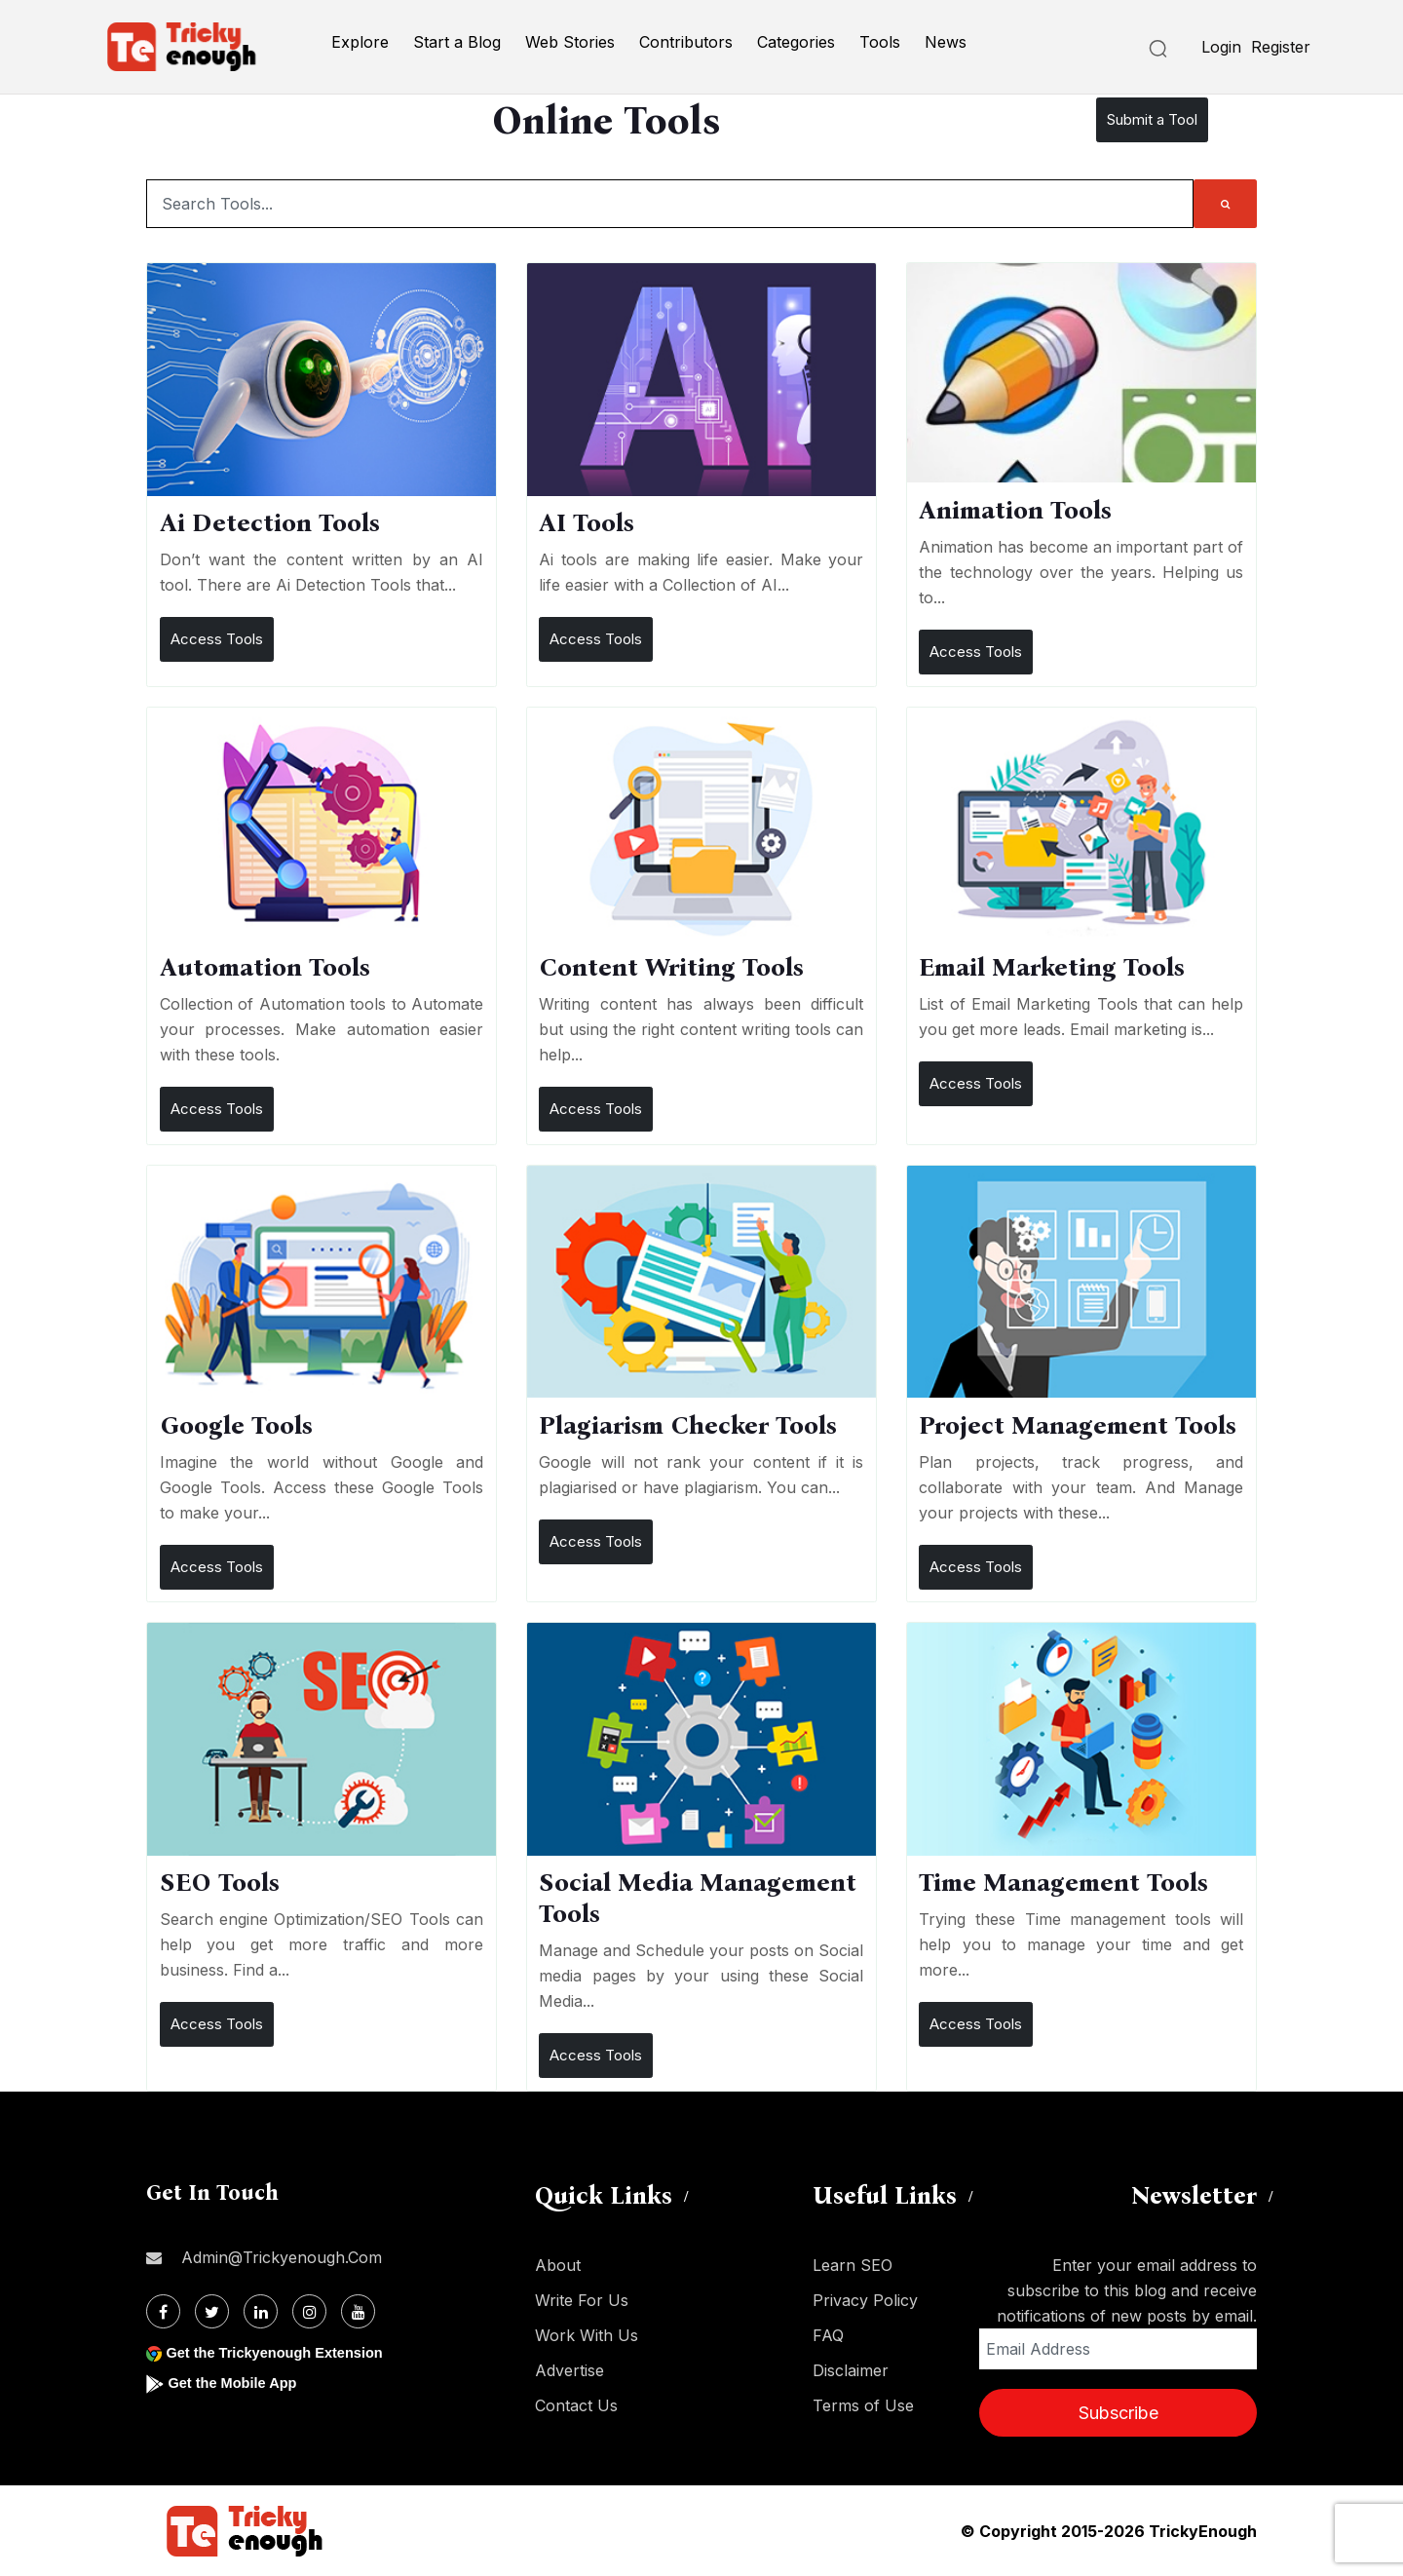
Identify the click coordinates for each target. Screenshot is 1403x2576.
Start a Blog (457, 42)
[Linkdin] (261, 2311)
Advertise (569, 2370)
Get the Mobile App (238, 2382)
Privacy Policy (865, 2300)
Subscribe (1118, 2413)
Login (1221, 47)
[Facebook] (163, 2311)
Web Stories (570, 42)
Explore (360, 42)
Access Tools (217, 639)
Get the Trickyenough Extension (285, 2352)
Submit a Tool (1152, 119)
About (558, 2265)
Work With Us (586, 2335)
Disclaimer (851, 2370)
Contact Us (576, 2405)
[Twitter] (212, 2311)
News (946, 42)
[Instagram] (309, 2311)
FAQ (828, 2335)
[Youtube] (358, 2311)
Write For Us (581, 2300)
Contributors (686, 42)
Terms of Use (863, 2405)
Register (1280, 47)
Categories (796, 42)
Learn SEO (852, 2265)
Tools (879, 42)
